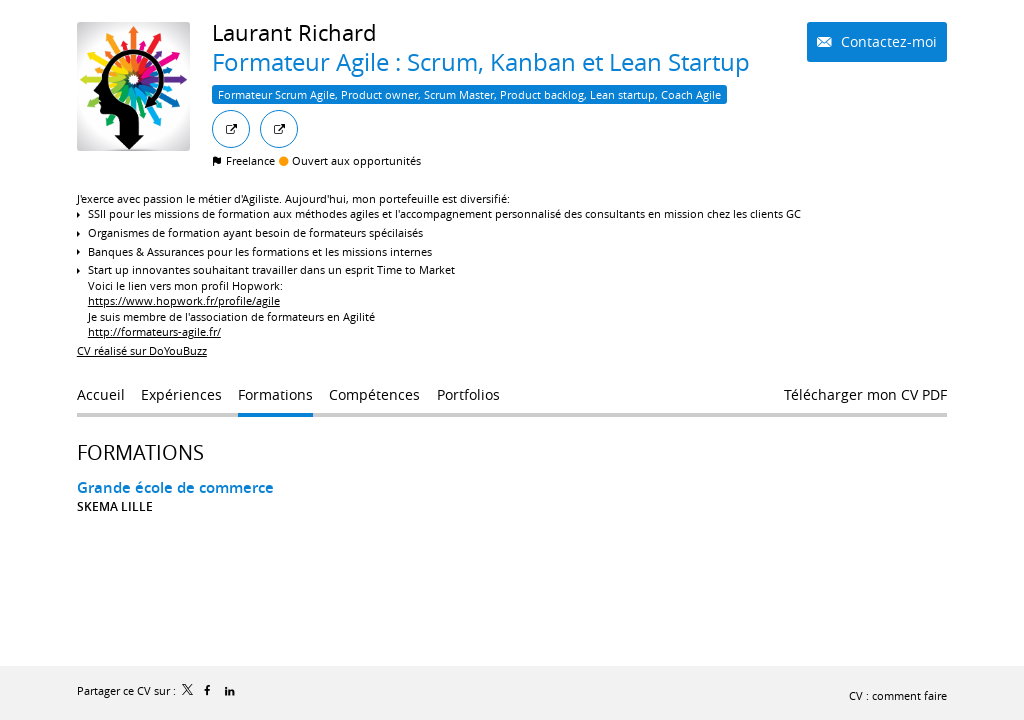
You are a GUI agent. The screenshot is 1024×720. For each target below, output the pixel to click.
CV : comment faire (898, 695)
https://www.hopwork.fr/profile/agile (184, 300)
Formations (140, 452)
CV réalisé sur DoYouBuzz (142, 350)
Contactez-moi (887, 41)
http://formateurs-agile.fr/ (154, 331)
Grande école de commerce (175, 487)
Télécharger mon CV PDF (865, 394)
